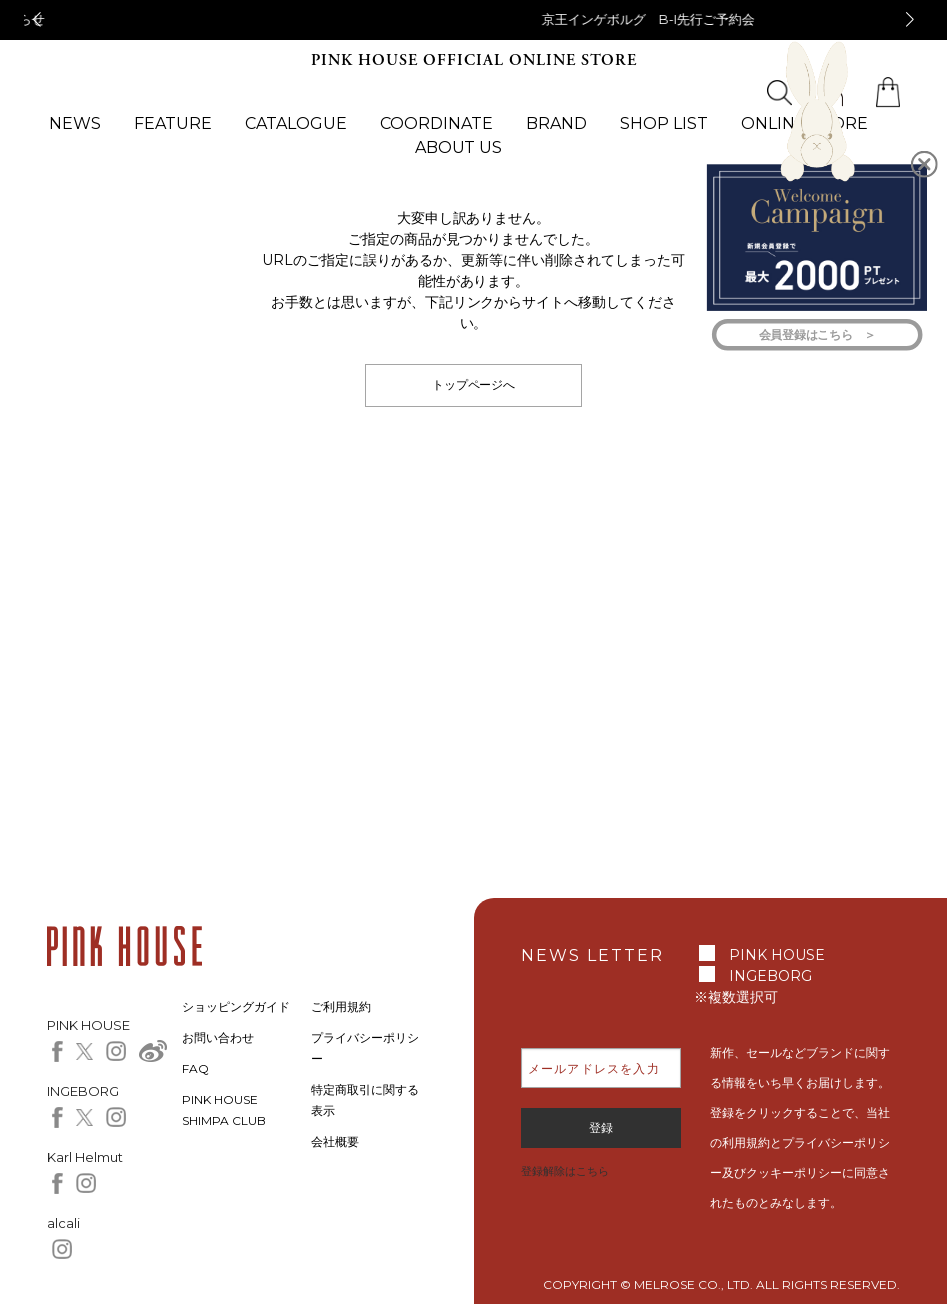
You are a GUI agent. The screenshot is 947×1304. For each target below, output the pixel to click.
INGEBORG (770, 976)
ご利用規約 (341, 1006)
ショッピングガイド (236, 1006)
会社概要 (335, 1141)
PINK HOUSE (777, 955)
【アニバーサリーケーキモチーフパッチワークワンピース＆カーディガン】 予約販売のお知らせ (474, 19)
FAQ (195, 1068)
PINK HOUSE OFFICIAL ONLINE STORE (474, 60)
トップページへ (474, 384)
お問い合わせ (218, 1037)
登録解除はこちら (565, 1171)
